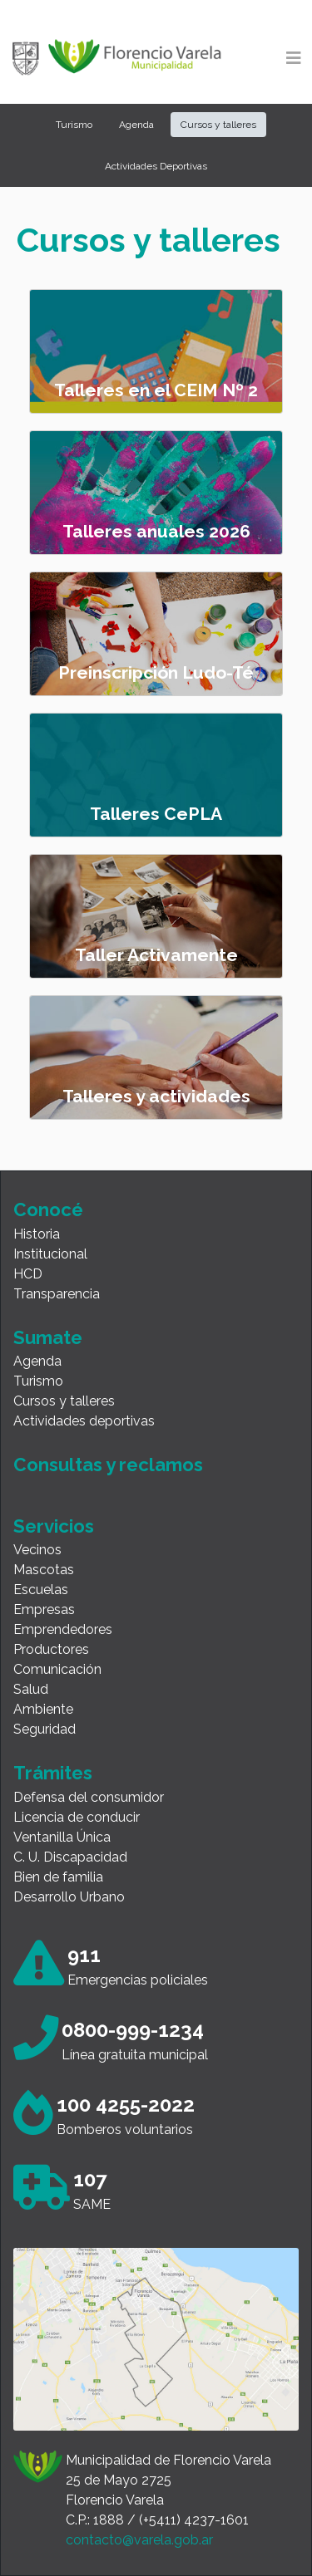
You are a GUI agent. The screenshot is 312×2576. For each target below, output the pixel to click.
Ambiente (43, 1709)
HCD (27, 1274)
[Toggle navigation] (293, 58)
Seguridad (44, 1729)
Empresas (44, 1609)
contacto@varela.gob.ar (139, 2540)
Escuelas (40, 1589)
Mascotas (43, 1569)
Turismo (38, 1381)
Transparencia (56, 1294)
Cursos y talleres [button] (218, 124)
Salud (30, 1689)
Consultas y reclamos (108, 1464)
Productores (51, 1649)
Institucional (50, 1254)
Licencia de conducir (76, 1817)
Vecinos (37, 1550)
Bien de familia (58, 1877)
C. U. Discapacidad (70, 1857)
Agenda (37, 1361)
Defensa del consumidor (88, 1797)
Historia (36, 1234)
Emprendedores (62, 1629)
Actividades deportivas (84, 1421)
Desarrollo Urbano (69, 1897)
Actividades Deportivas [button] (156, 166)
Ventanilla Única (62, 1837)
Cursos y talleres (64, 1401)
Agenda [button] (136, 124)
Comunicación (57, 1669)
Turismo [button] (74, 124)
